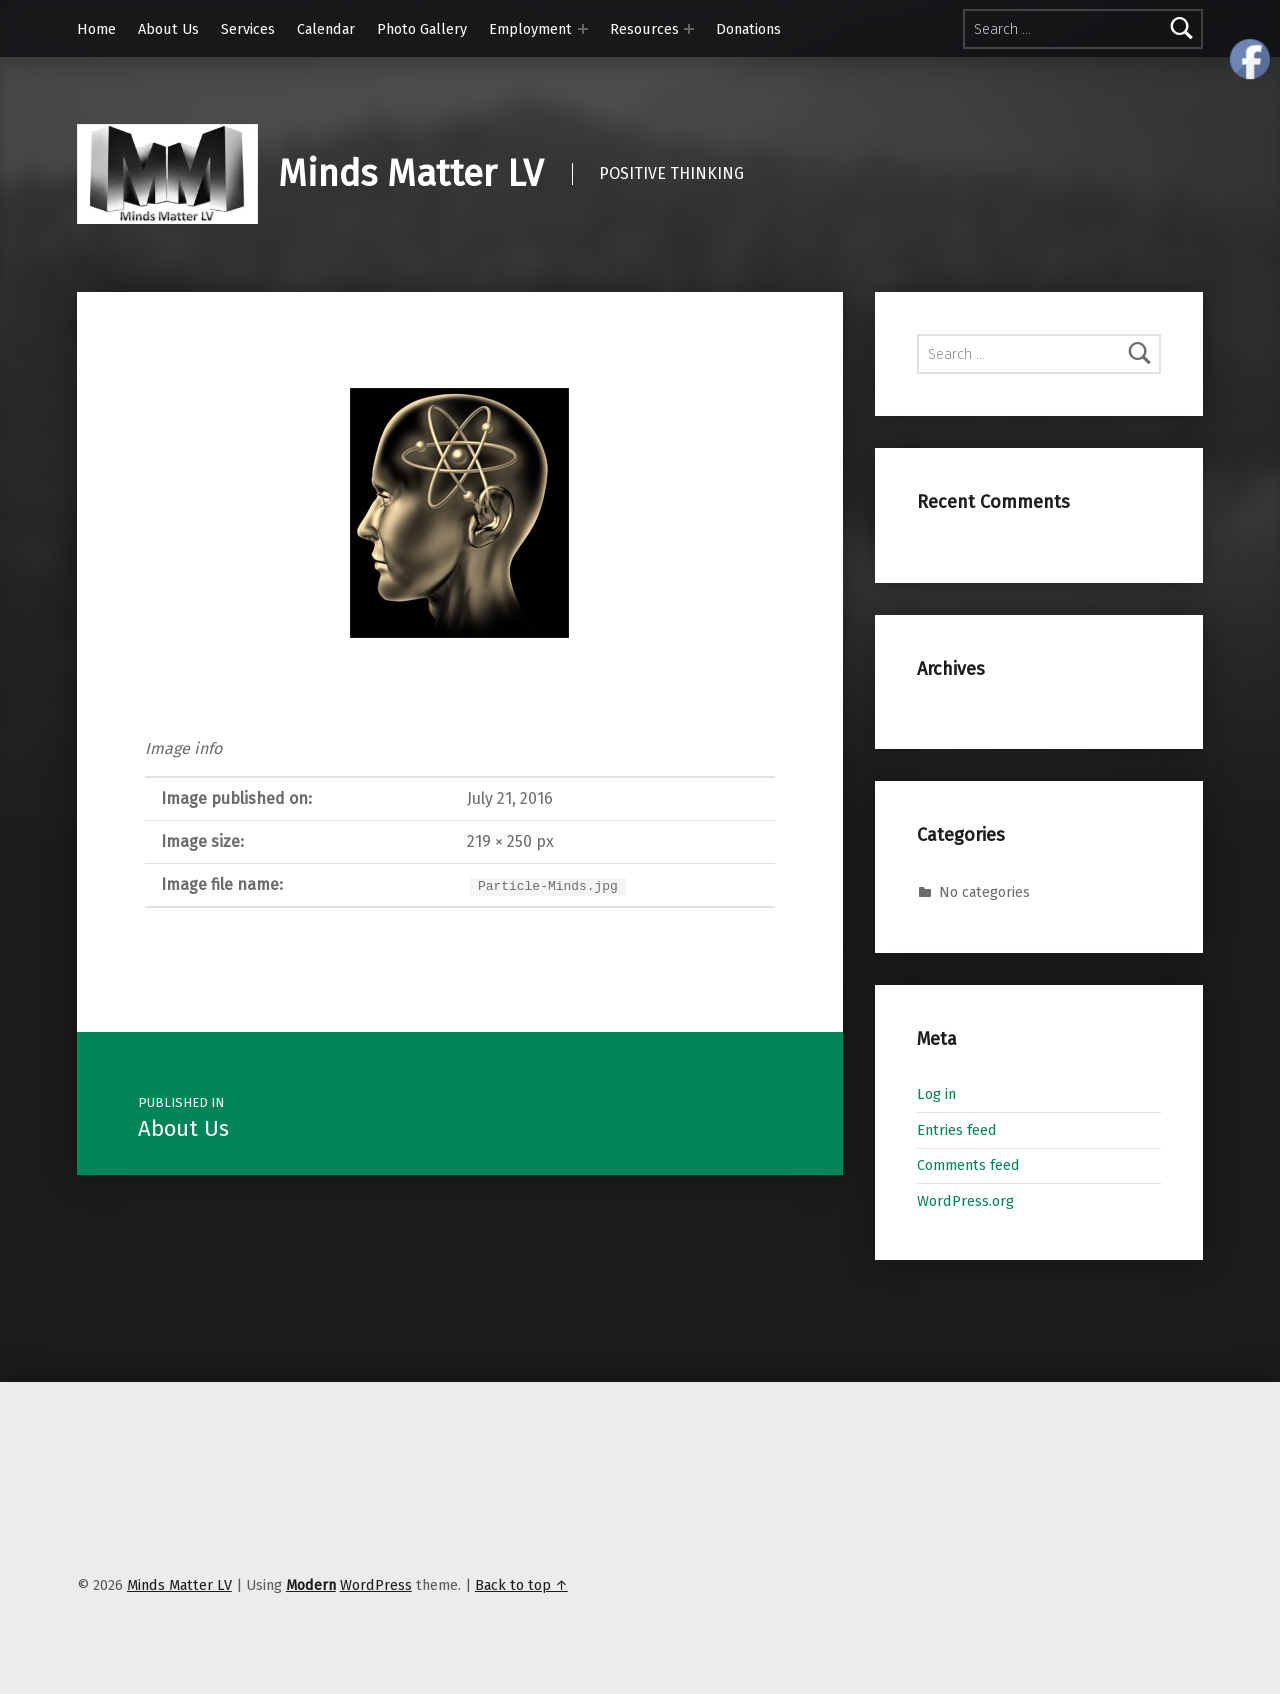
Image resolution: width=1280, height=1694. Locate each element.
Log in (936, 1094)
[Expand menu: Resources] (689, 29)
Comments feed (968, 1165)
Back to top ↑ (521, 1585)
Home (96, 29)
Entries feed (957, 1130)
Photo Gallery (422, 29)
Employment (530, 29)
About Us (168, 29)
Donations (748, 29)
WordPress (376, 1585)
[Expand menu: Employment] (583, 29)
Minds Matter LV (410, 174)
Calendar (326, 29)
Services (248, 29)
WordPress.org (965, 1201)
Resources (644, 29)
